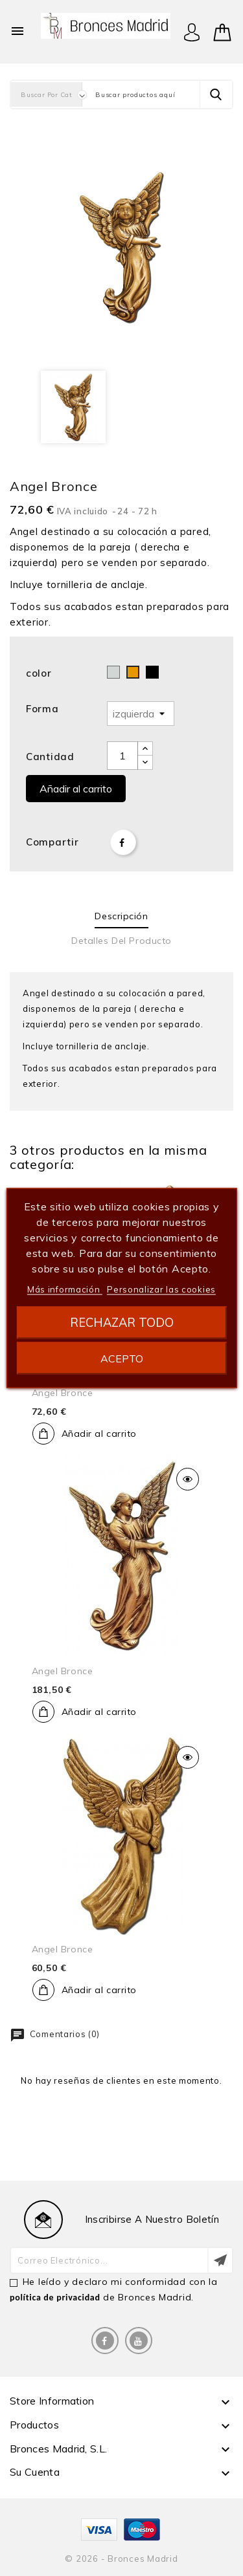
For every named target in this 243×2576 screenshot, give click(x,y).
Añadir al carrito (76, 788)
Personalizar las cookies (161, 1289)
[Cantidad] (122, 755)
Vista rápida (187, 1479)
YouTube (139, 2340)
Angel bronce (62, 1393)
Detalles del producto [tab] (121, 940)
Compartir (123, 842)
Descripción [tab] (121, 916)
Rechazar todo (122, 1322)
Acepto (121, 1358)
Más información (64, 1289)
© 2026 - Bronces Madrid (121, 2558)
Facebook (105, 2340)
